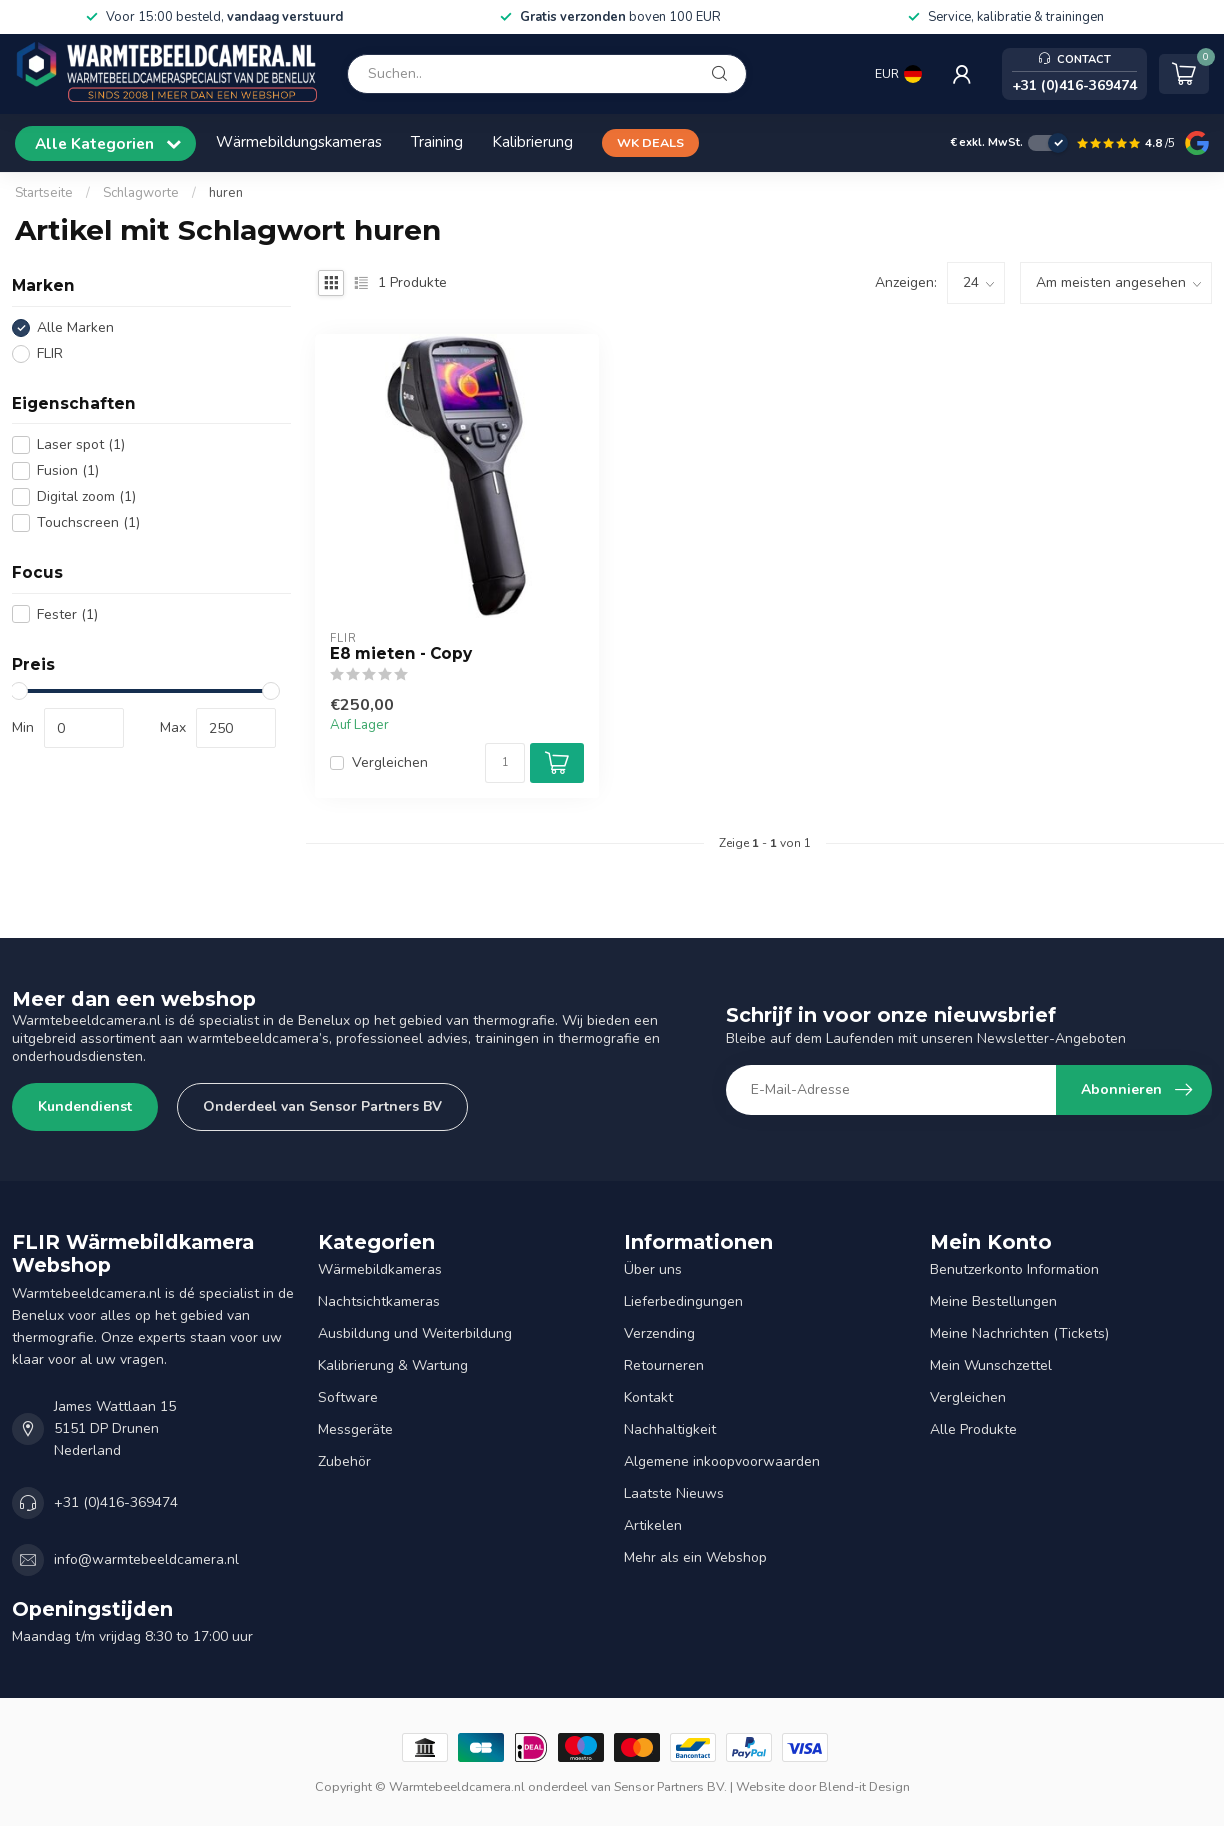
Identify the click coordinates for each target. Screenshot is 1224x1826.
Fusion (68, 470)
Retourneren (664, 1365)
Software (348, 1397)
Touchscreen (88, 522)
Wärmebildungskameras (299, 141)
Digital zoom (86, 496)
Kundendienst (85, 1106)
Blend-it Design (864, 1786)
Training (437, 141)
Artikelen (653, 1525)
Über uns (653, 1269)
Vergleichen (390, 762)
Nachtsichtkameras (379, 1301)
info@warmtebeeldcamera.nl (146, 1559)
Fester (67, 614)
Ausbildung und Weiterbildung (415, 1333)
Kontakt (648, 1397)
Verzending (659, 1333)
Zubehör (344, 1461)
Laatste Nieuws (674, 1493)
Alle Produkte (973, 1429)
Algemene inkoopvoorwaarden (722, 1461)
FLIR (50, 353)
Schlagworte (141, 193)
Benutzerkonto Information (1014, 1269)
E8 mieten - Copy (401, 654)
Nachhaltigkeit (670, 1429)
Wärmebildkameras (380, 1269)
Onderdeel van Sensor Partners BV (322, 1106)
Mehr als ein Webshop (695, 1557)
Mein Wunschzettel (991, 1365)
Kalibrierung (532, 141)
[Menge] (505, 763)
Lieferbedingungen (683, 1301)
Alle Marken (75, 327)
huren (226, 193)
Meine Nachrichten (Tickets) (1019, 1333)
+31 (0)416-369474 (116, 1502)
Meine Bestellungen (993, 1301)
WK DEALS (650, 142)
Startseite (44, 193)
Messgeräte (355, 1429)
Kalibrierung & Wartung (393, 1365)
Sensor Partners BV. (670, 1786)
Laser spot (81, 444)
